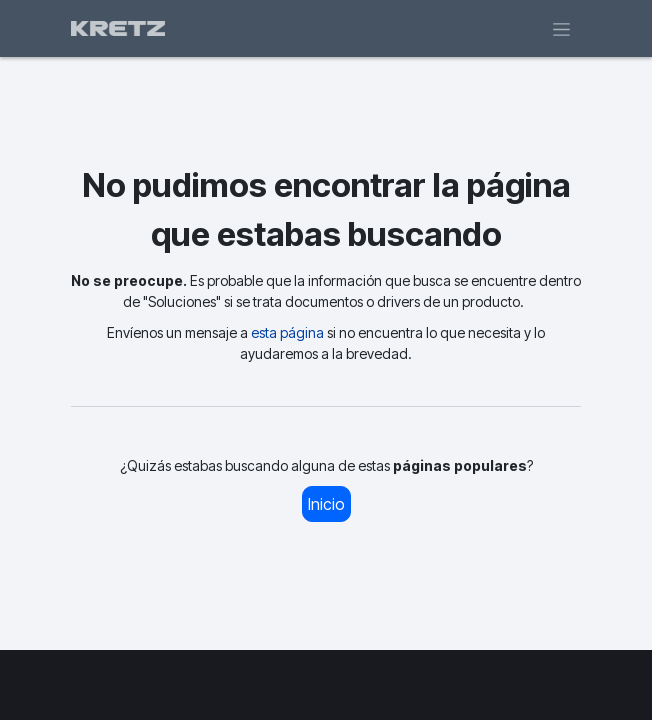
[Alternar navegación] (561, 28)
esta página (287, 332)
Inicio (326, 504)
